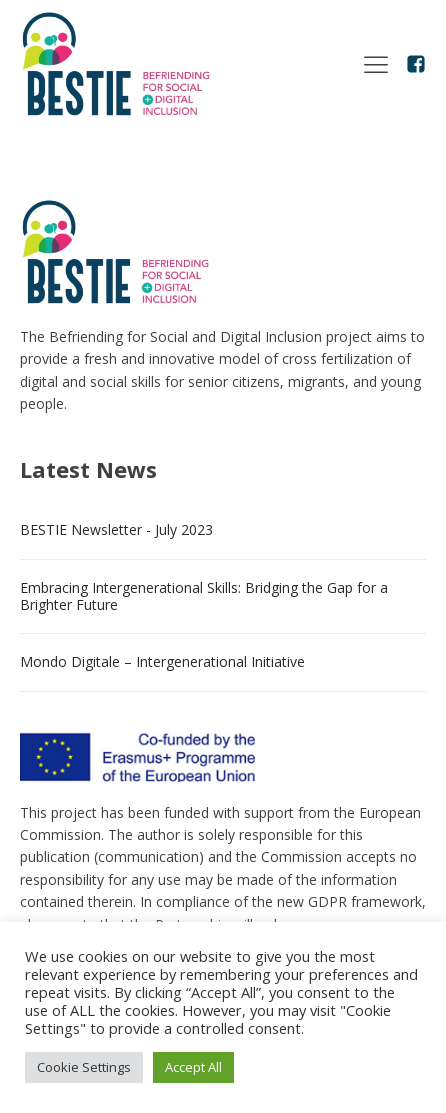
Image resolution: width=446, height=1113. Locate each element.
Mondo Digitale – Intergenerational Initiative (162, 661)
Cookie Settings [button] (84, 1067)
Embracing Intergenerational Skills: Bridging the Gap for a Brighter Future (204, 596)
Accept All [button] (193, 1067)
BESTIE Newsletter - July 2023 (116, 529)
